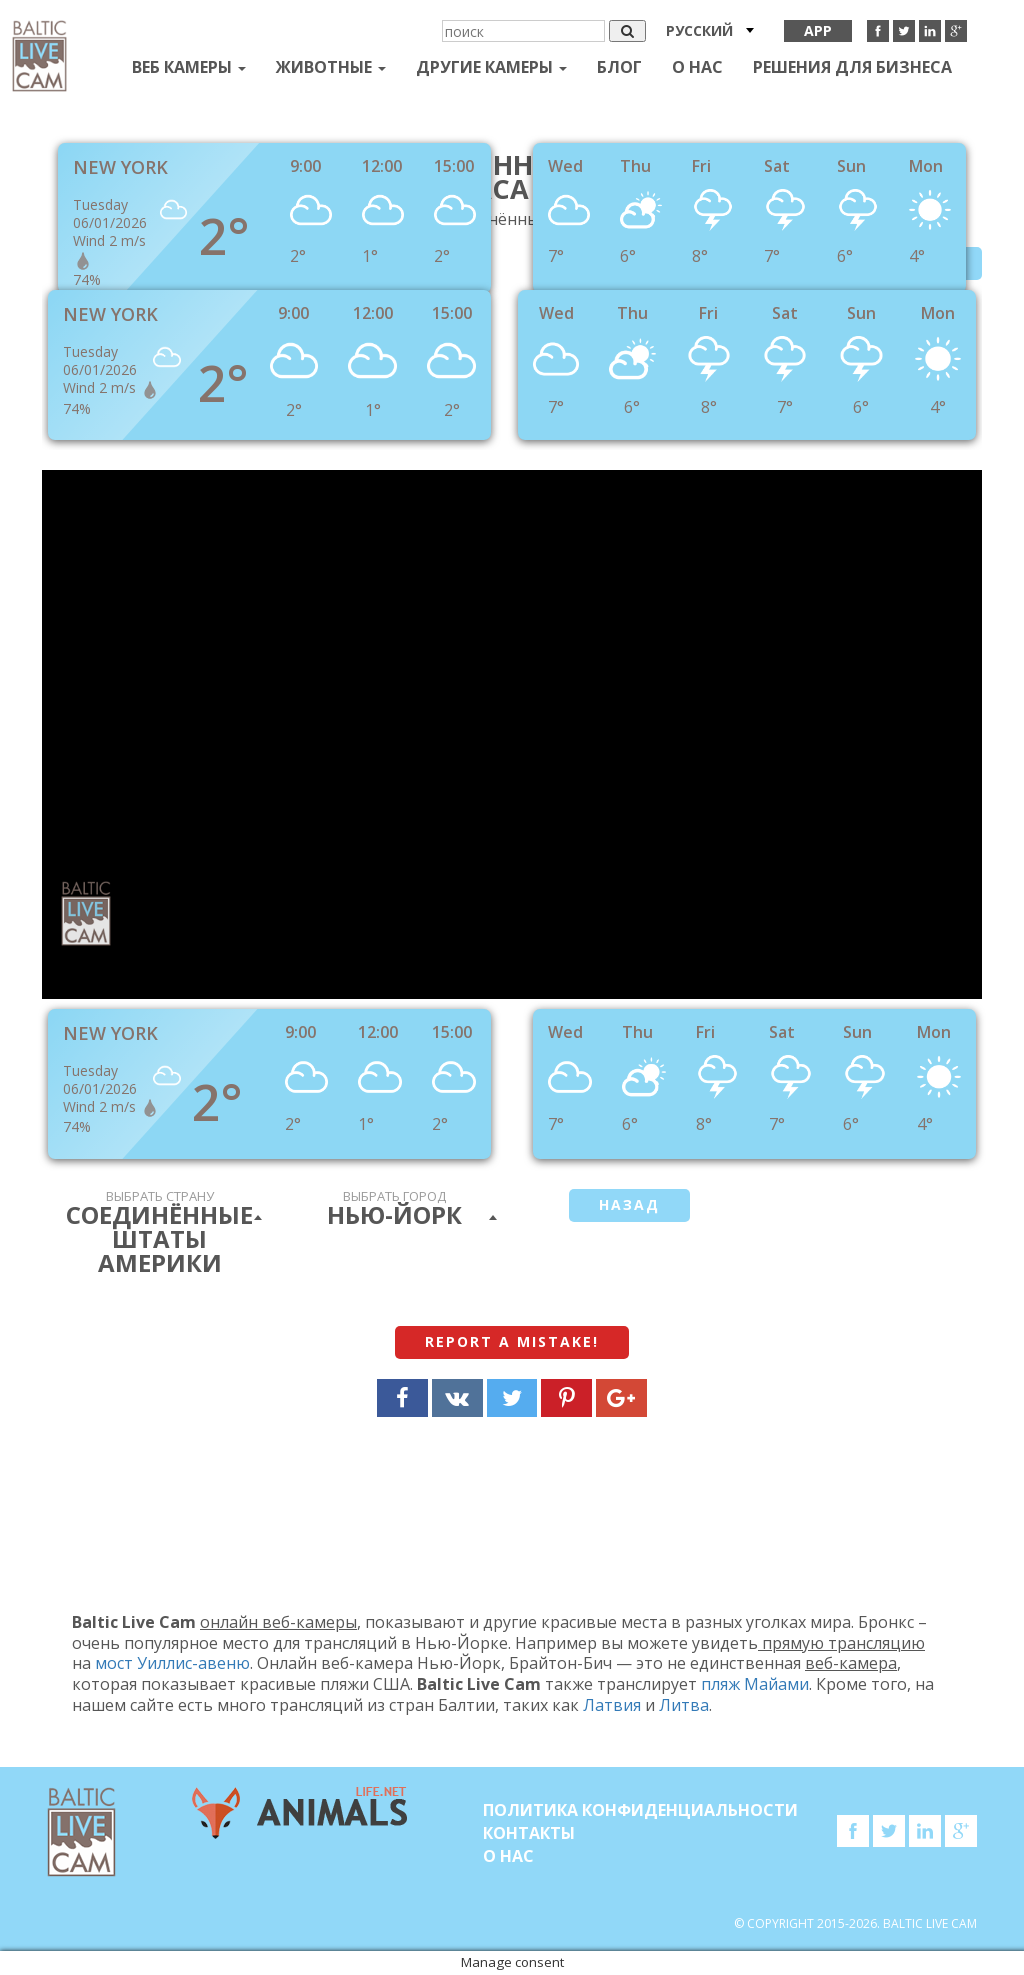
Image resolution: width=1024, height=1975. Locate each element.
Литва (684, 1705)
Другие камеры (491, 67)
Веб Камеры (189, 67)
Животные (331, 67)
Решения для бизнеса (852, 67)
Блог (619, 67)
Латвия (612, 1705)
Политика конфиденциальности (640, 1810)
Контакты (529, 1833)
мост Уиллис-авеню (172, 1663)
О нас (697, 67)
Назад (629, 1204)
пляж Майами (755, 1684)
